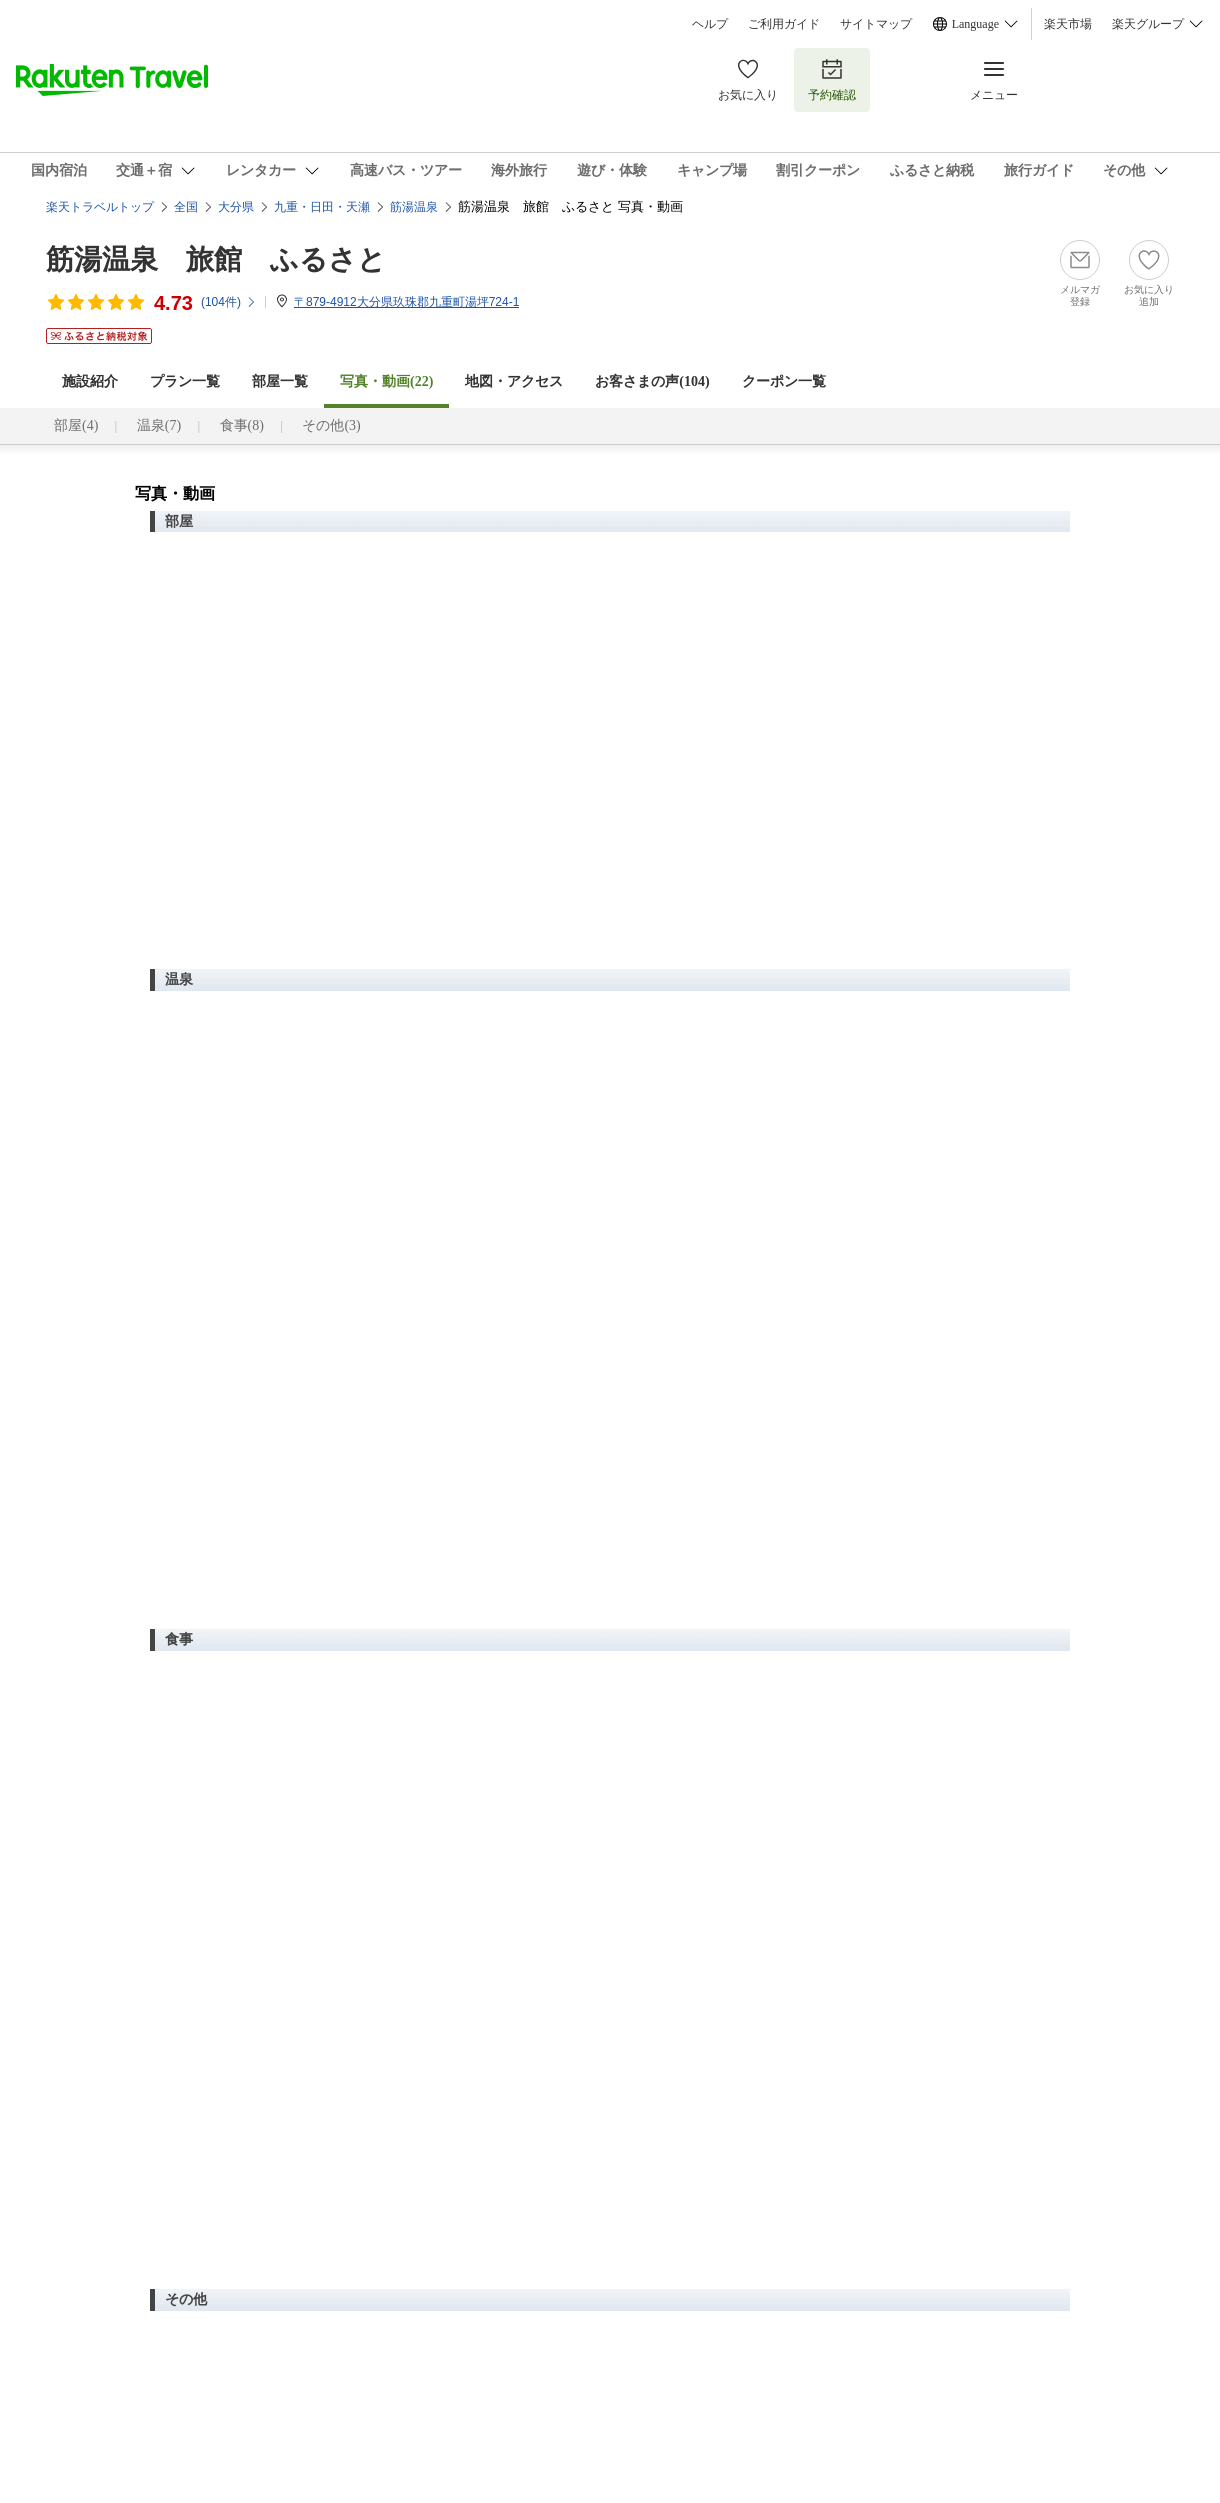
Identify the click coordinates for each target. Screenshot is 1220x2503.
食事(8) (242, 425)
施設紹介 (90, 381)
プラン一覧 (185, 381)
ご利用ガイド (784, 24)
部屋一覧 (280, 381)
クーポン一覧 (784, 381)
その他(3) (331, 425)
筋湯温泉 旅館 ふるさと (216, 259)
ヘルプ (710, 24)
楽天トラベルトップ (100, 207)
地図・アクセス (514, 381)
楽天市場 (1068, 24)
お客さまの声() (652, 381)
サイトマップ (876, 24)
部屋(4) (76, 425)
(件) (229, 302)
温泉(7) (159, 425)
